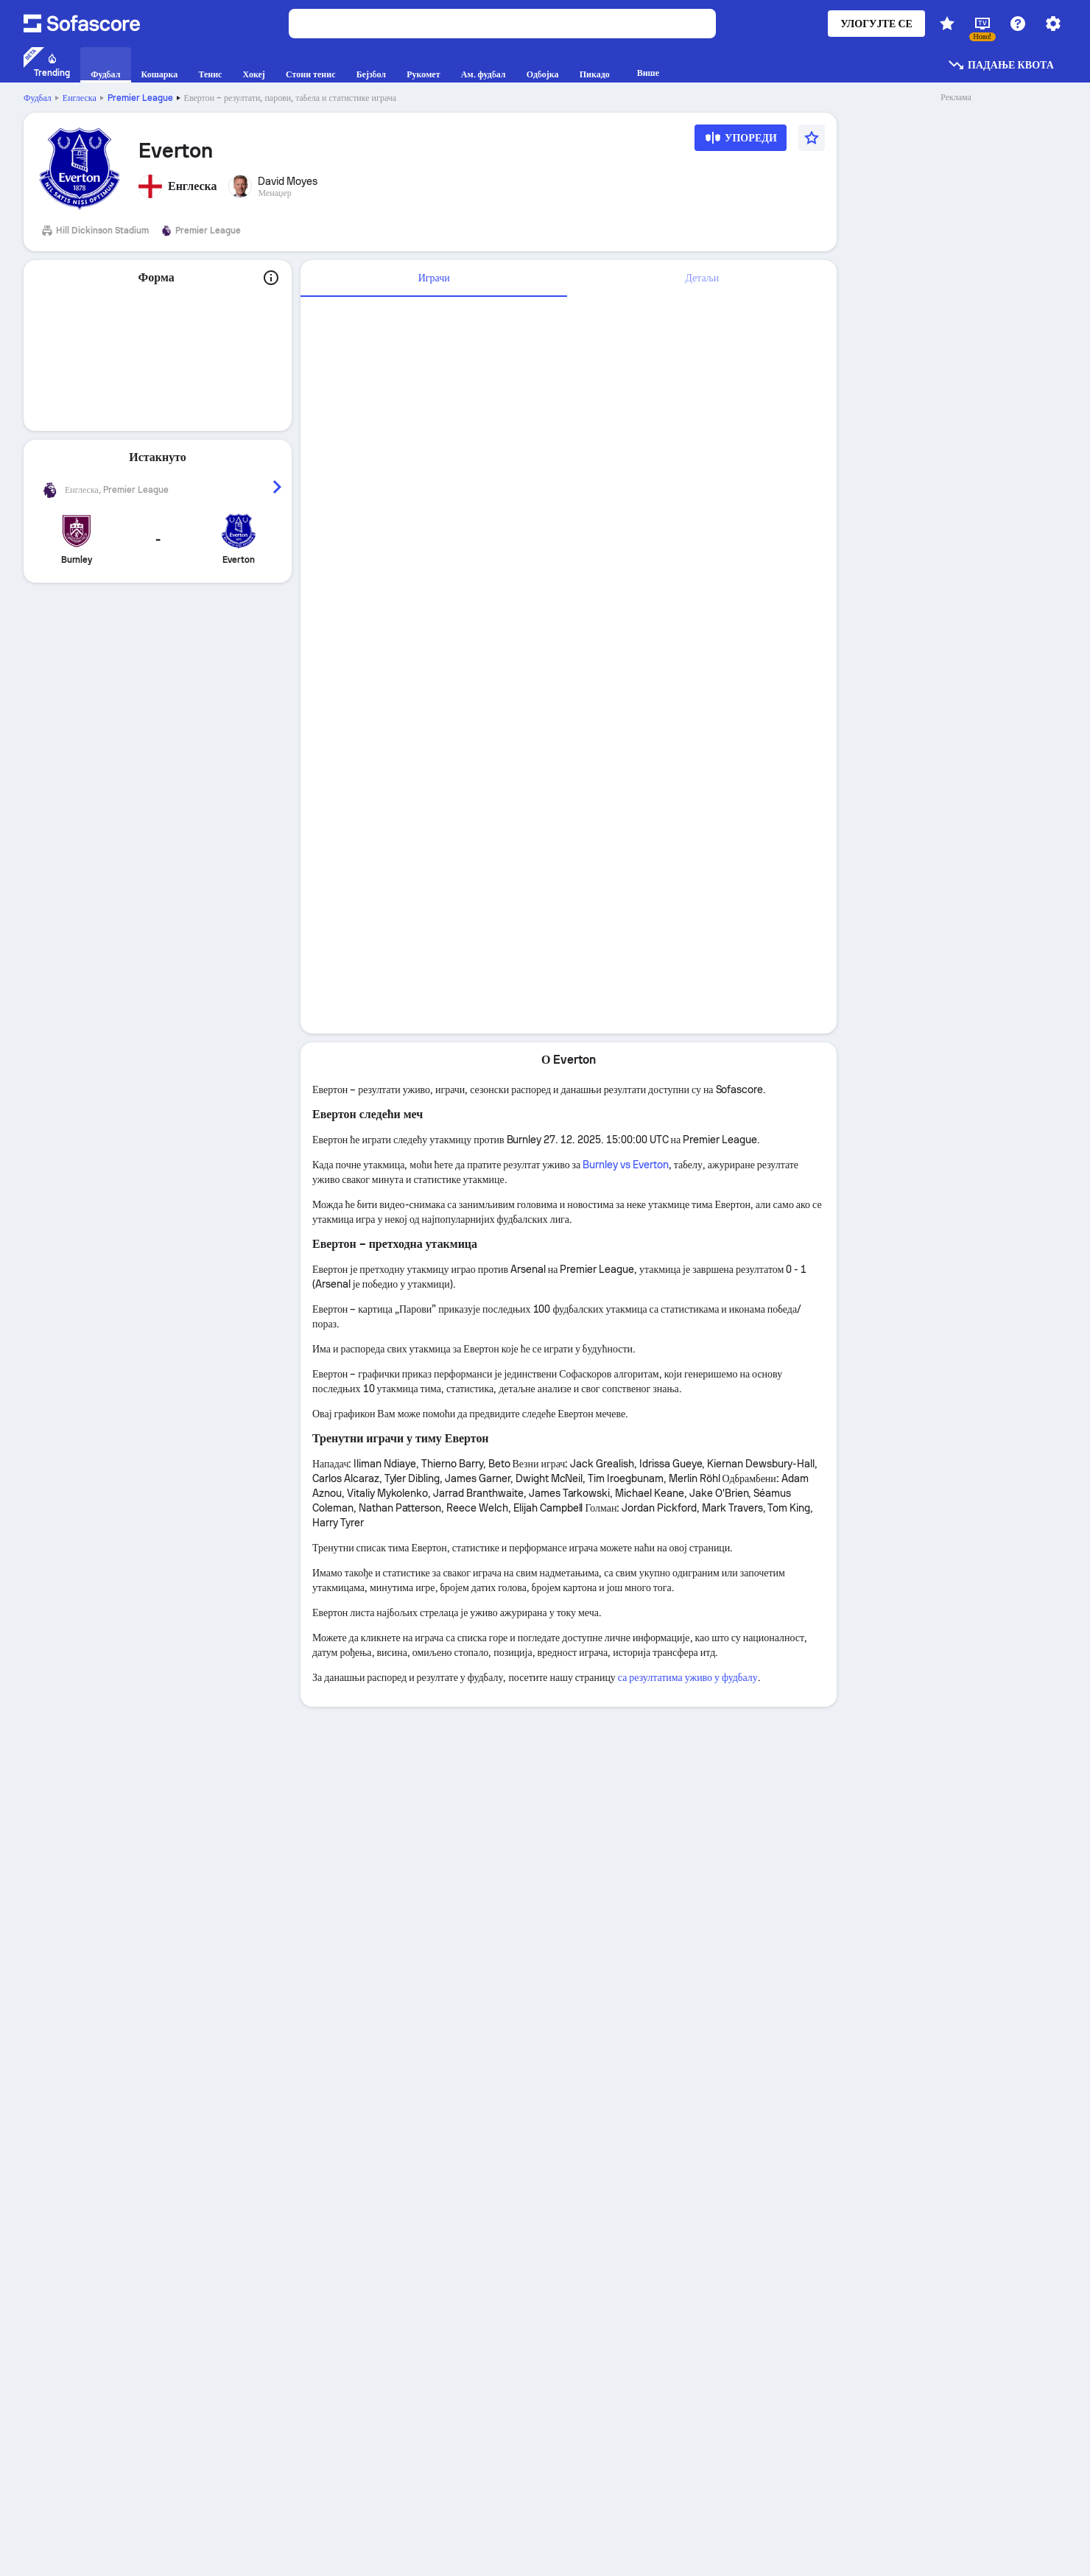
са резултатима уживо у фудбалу (688, 1677)
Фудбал (38, 98)
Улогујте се (876, 23)
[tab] (433, 278)
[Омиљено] (811, 137)
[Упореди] (741, 143)
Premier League (140, 98)
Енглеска (79, 98)
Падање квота (1000, 65)
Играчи (434, 278)
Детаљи (702, 278)
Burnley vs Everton (626, 1165)
